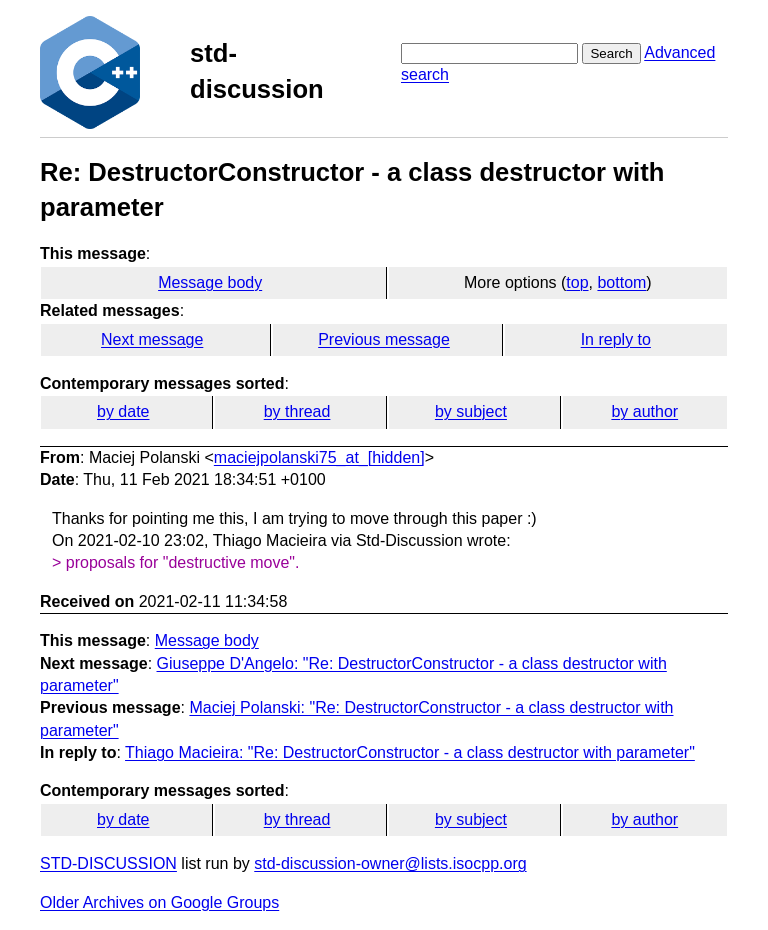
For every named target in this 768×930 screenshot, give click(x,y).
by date (123, 411)
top (577, 282)
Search (611, 53)
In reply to (616, 339)
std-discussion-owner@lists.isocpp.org (390, 863)
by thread (297, 411)
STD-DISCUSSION (108, 863)
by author (644, 411)
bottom (621, 282)
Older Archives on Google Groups (159, 902)
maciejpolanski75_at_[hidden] (319, 457)
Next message (152, 339)
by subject (471, 411)
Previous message (384, 339)
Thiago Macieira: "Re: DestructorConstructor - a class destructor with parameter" (410, 752)
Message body (210, 282)
